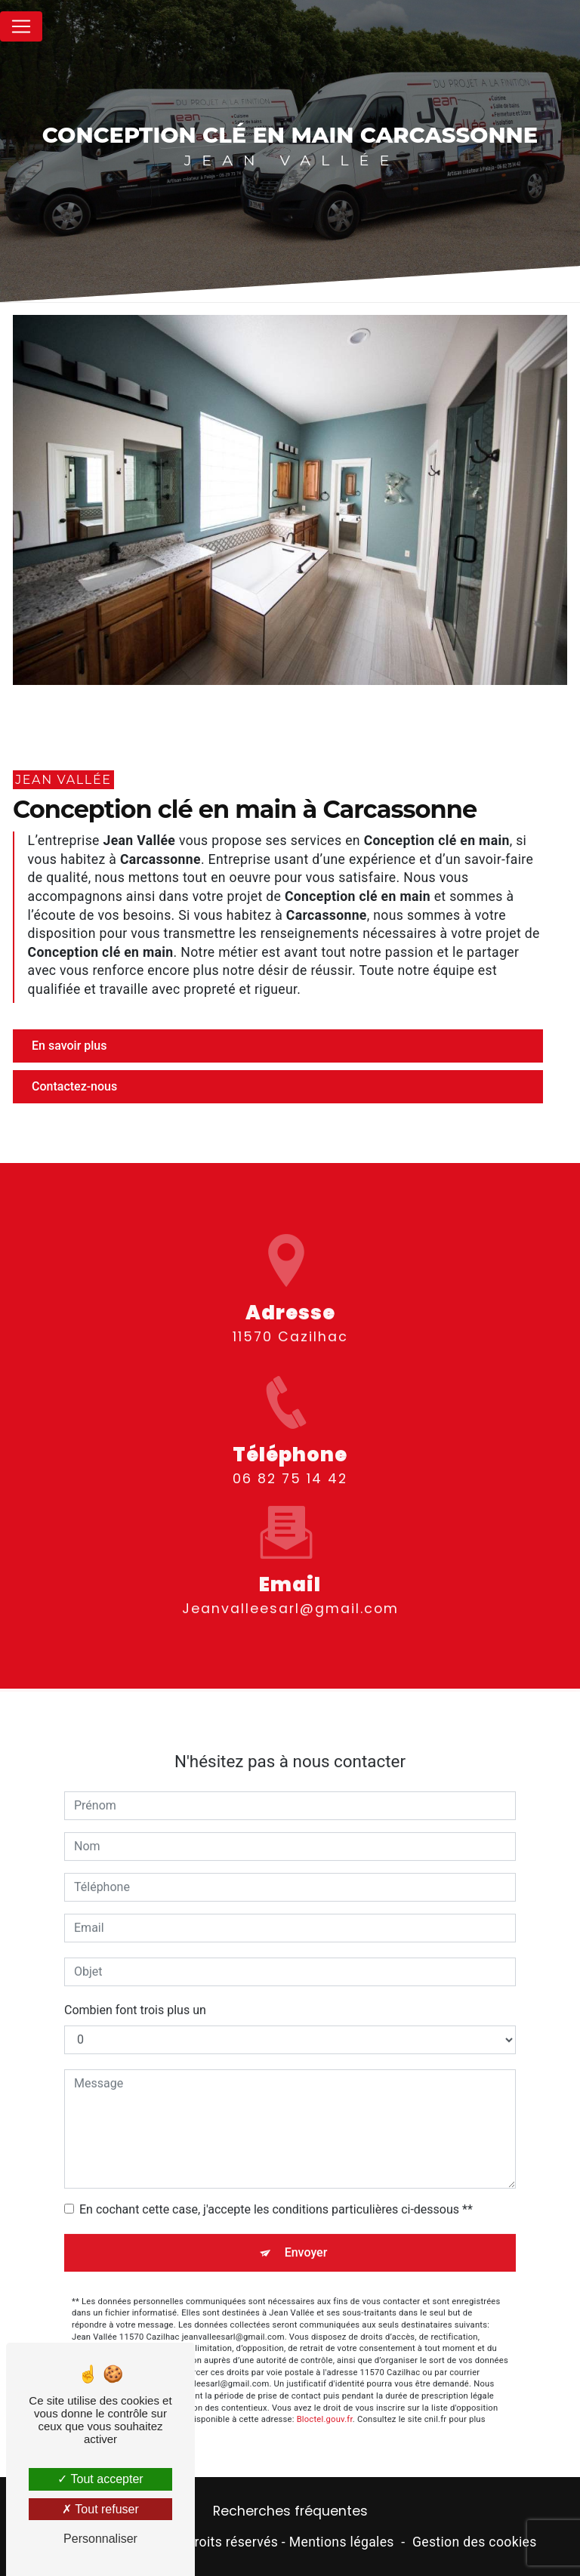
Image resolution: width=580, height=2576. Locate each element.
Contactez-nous (74, 1086)
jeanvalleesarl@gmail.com (290, 1589)
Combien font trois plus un (135, 1990)
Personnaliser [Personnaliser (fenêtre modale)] (100, 2538)
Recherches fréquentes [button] (290, 2511)
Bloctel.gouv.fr (325, 2400)
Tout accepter (100, 2479)
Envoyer (306, 2233)
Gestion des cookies (474, 2542)
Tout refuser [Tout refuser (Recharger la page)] (100, 2509)
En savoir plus (69, 1045)
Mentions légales (341, 2542)
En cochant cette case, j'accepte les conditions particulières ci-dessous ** (276, 2190)
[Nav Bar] (21, 26)
